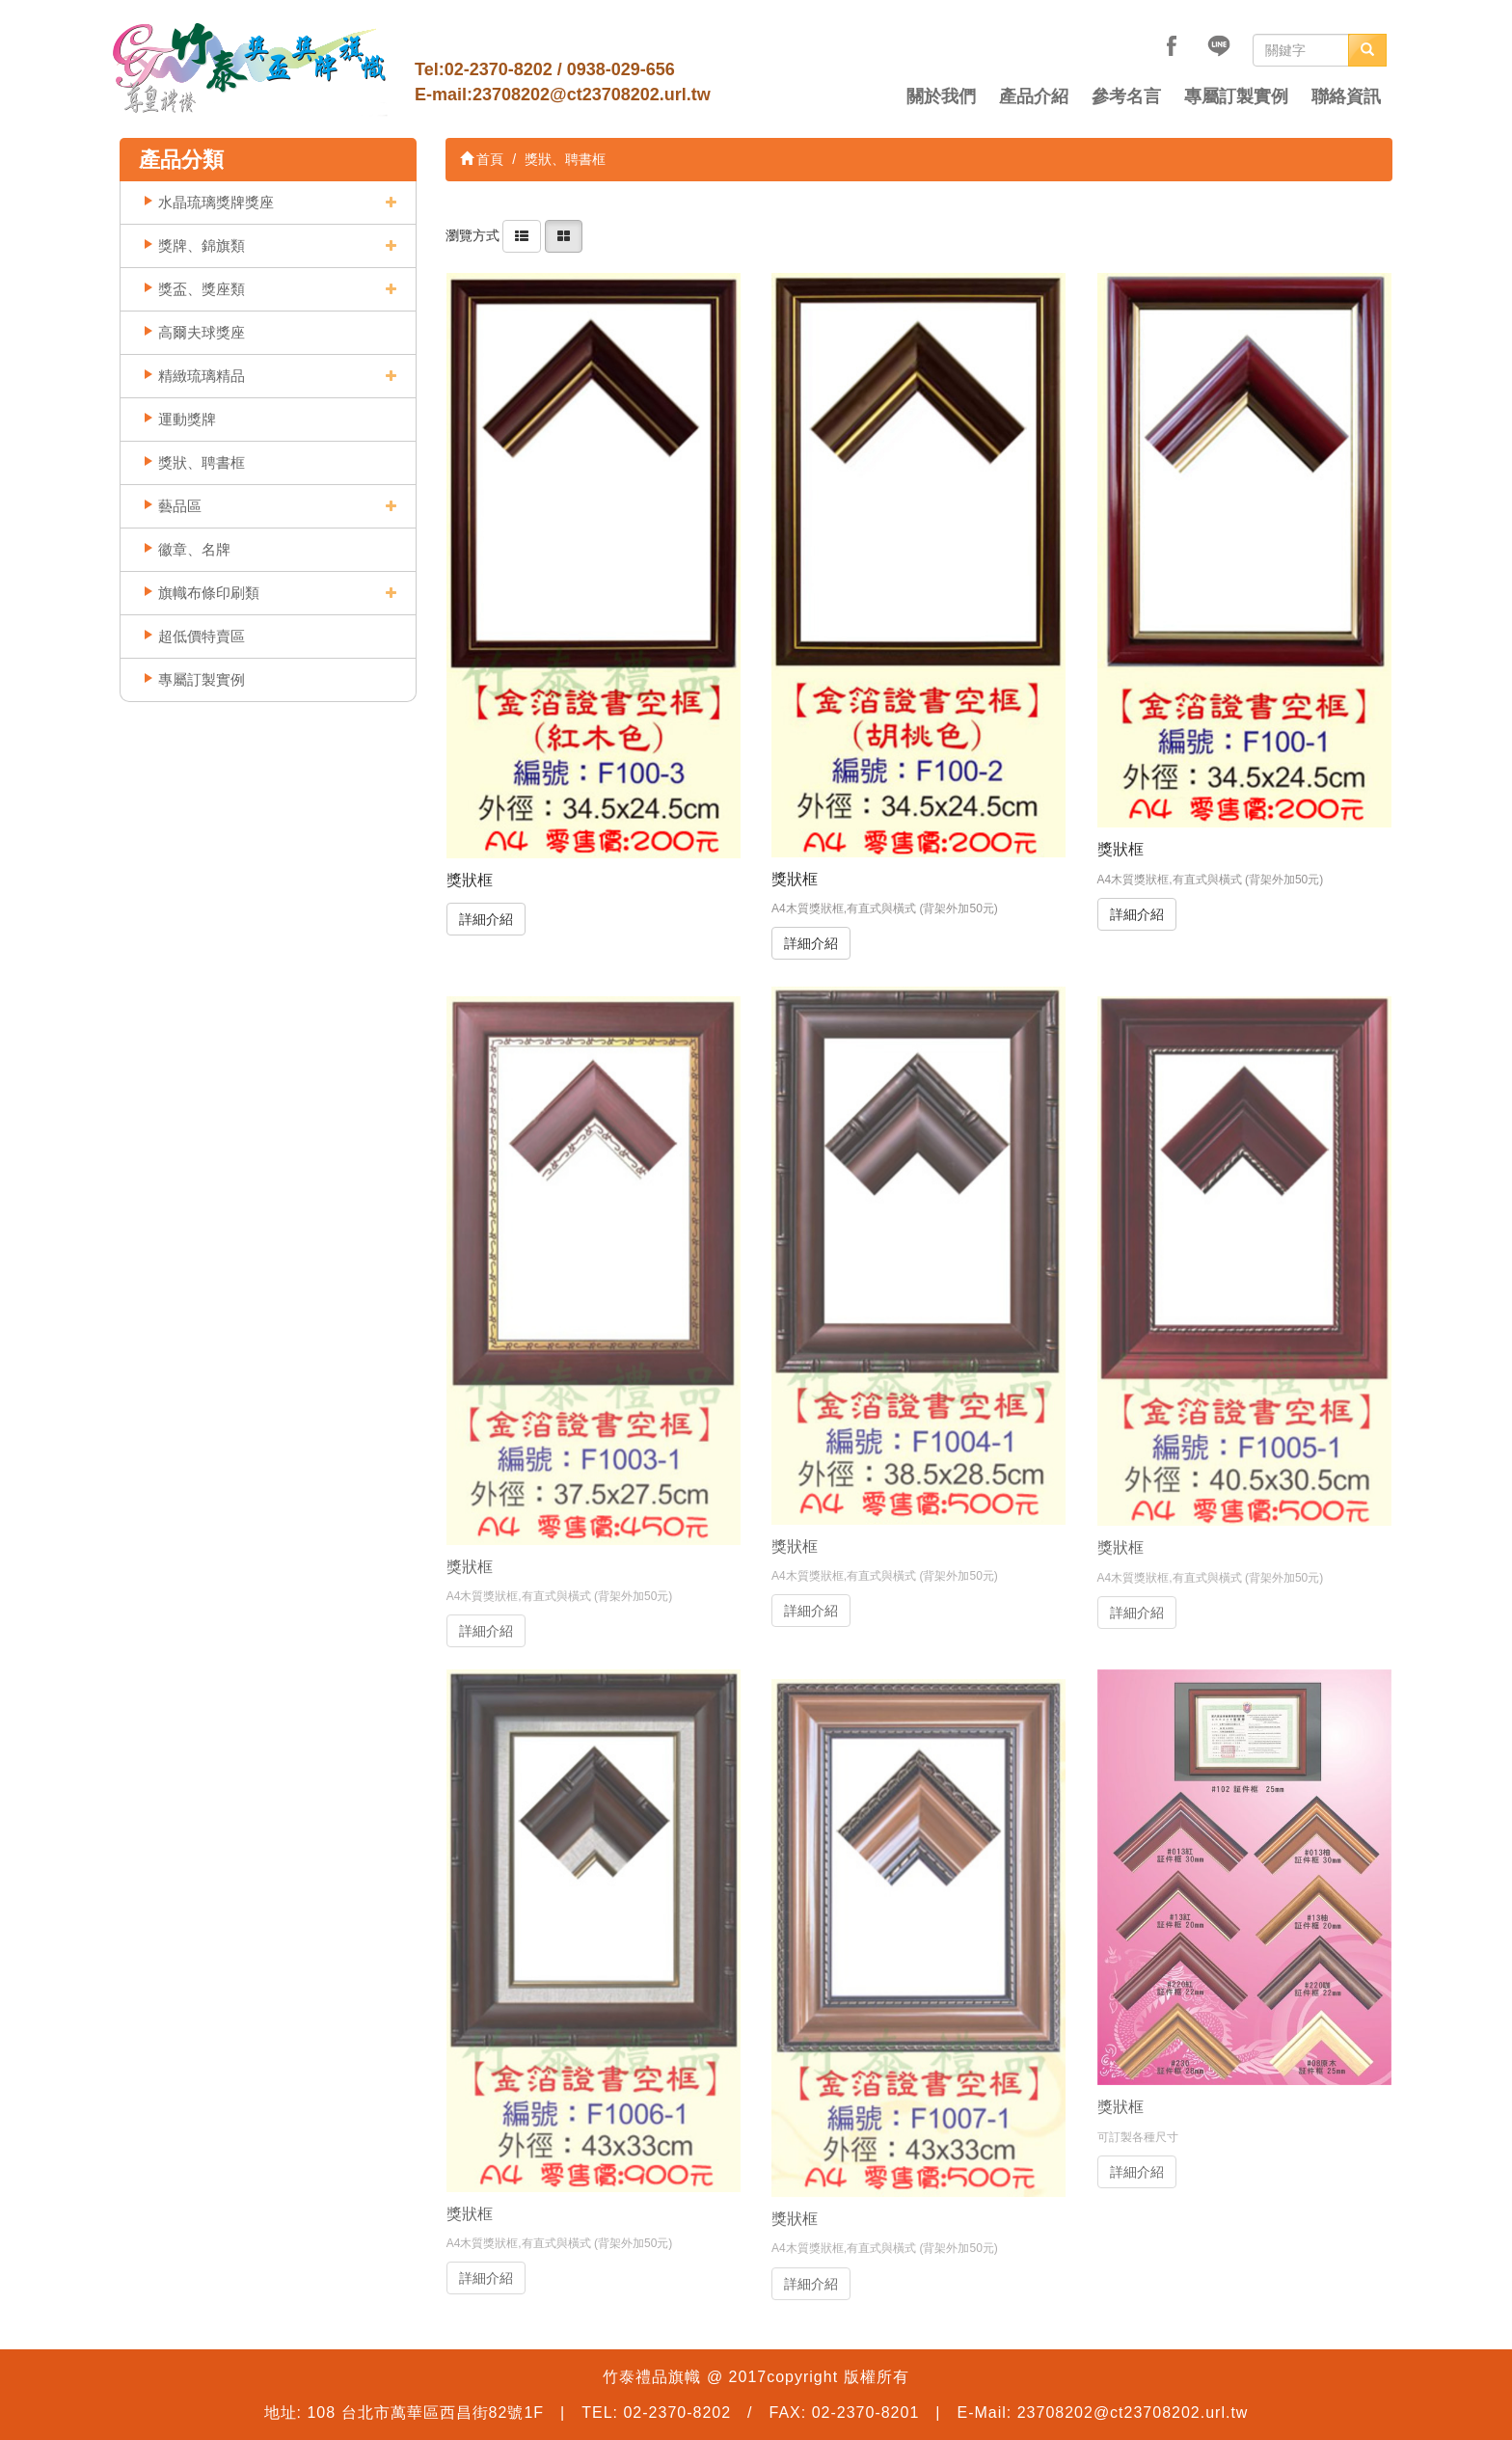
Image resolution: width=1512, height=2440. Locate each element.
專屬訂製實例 (1236, 96)
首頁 (482, 159)
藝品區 (180, 506)
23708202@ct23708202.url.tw (591, 94)
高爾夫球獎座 (201, 332)
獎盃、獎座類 (201, 289)
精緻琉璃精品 (201, 375)
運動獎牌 (187, 419)
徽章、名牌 (194, 549)
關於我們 (941, 96)
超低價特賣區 (201, 636)
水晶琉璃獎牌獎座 (216, 202)
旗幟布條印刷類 (208, 592)
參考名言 (1126, 96)
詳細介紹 (486, 918)
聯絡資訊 (1346, 96)
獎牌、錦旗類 (201, 245)
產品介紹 (1033, 96)
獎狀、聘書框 (201, 462)
